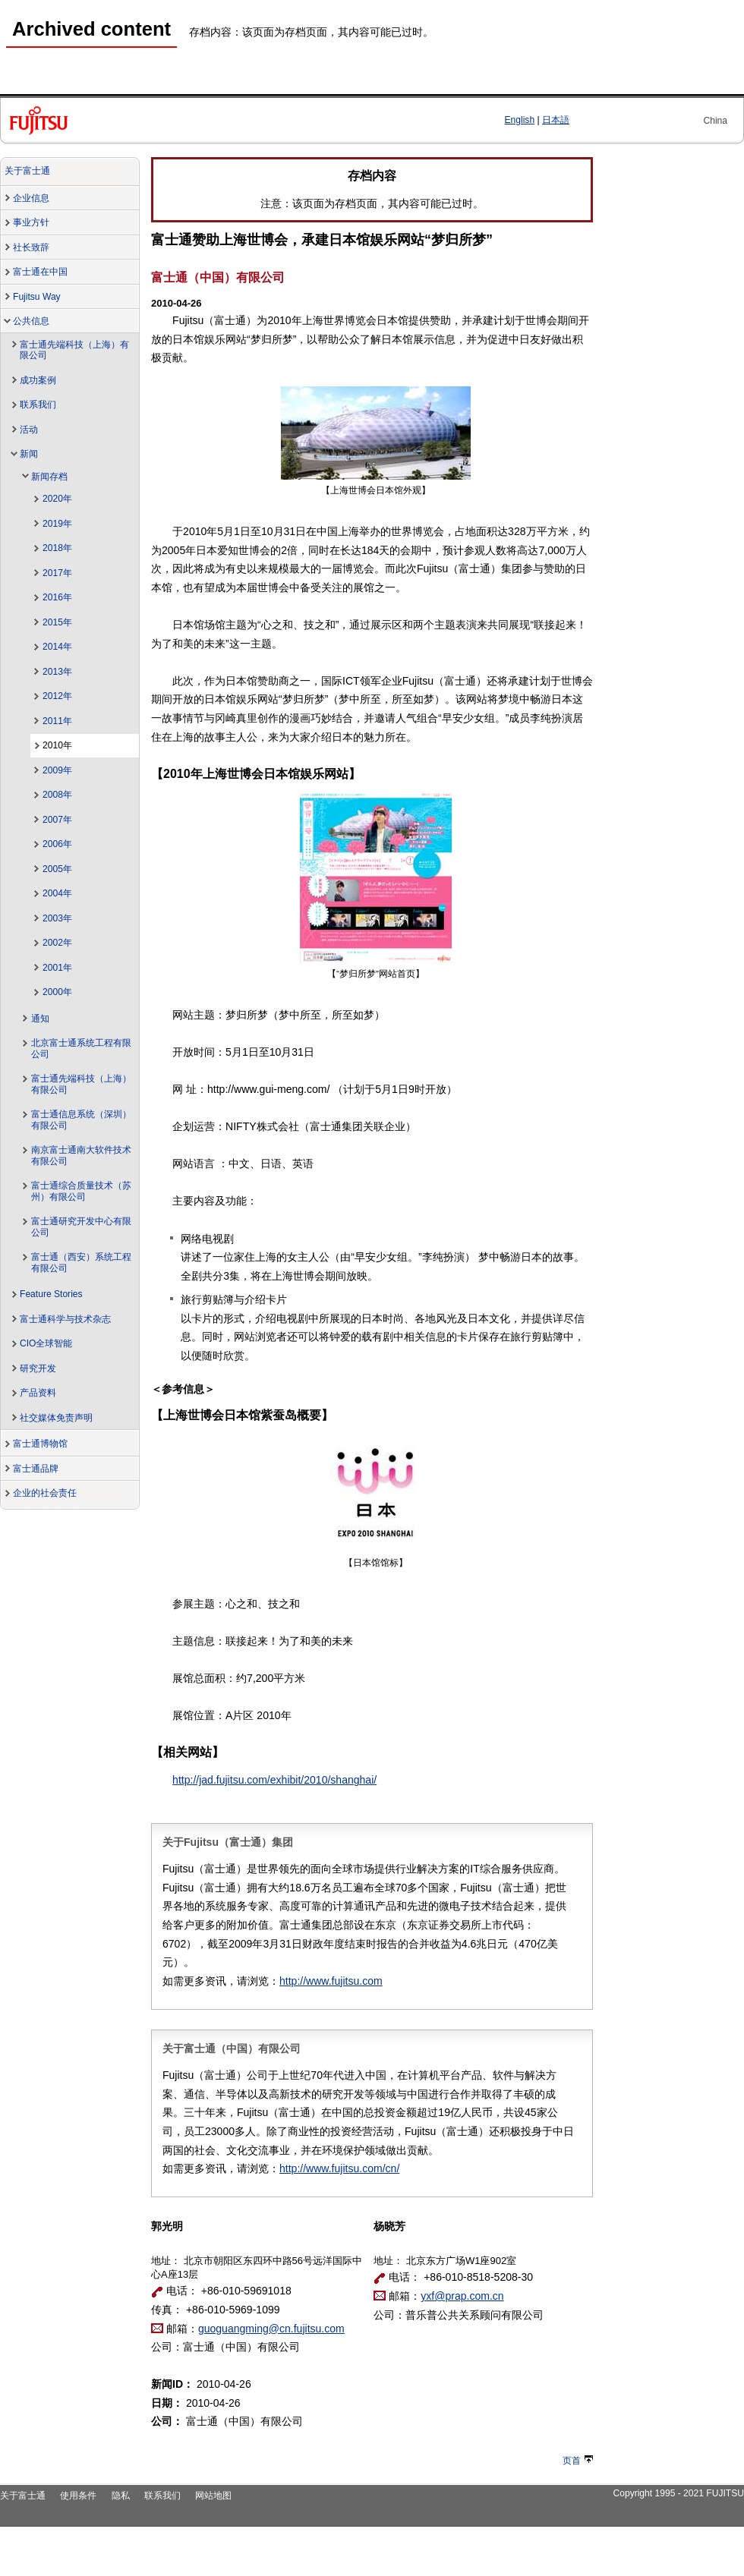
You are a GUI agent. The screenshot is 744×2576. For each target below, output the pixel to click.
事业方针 (31, 222)
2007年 (57, 819)
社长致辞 (31, 247)
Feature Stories (51, 1294)
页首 (578, 2460)
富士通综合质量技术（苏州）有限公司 (81, 1191)
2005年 (57, 869)
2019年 (57, 523)
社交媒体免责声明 (56, 1417)
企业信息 (31, 198)
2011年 (57, 721)
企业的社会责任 (45, 1493)
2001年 (57, 967)
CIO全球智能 (46, 1343)
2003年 (57, 918)
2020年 (57, 498)
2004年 (57, 893)
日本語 (555, 120)
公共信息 (31, 321)
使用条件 (78, 2495)
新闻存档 (49, 476)
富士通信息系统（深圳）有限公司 (81, 1120)
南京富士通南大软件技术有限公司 (81, 1156)
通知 (40, 1018)
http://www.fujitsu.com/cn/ (339, 2168)
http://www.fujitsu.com (331, 1981)
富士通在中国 (40, 271)
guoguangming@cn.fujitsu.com (271, 2328)
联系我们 (38, 404)
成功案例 (38, 380)
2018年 (57, 548)
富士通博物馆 (40, 1443)
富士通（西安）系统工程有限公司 (81, 1263)
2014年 (57, 646)
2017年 (57, 573)
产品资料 (38, 1392)
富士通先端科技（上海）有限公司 (74, 350)
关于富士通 (27, 170)
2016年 (57, 597)
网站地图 (213, 2495)
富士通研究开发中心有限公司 (81, 1227)
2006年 (57, 844)
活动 (29, 429)
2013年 (57, 671)
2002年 (57, 942)
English (520, 120)
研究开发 (38, 1368)
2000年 (57, 992)
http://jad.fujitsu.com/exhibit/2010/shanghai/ (274, 1780)
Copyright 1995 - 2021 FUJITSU (678, 2493)
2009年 (57, 770)
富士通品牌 (35, 1468)
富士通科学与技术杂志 (65, 1319)
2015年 (57, 622)
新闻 (29, 454)
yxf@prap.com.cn (462, 2296)
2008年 (57, 794)
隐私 (121, 2495)
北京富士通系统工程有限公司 (81, 1049)
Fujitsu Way (37, 296)
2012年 (57, 696)
